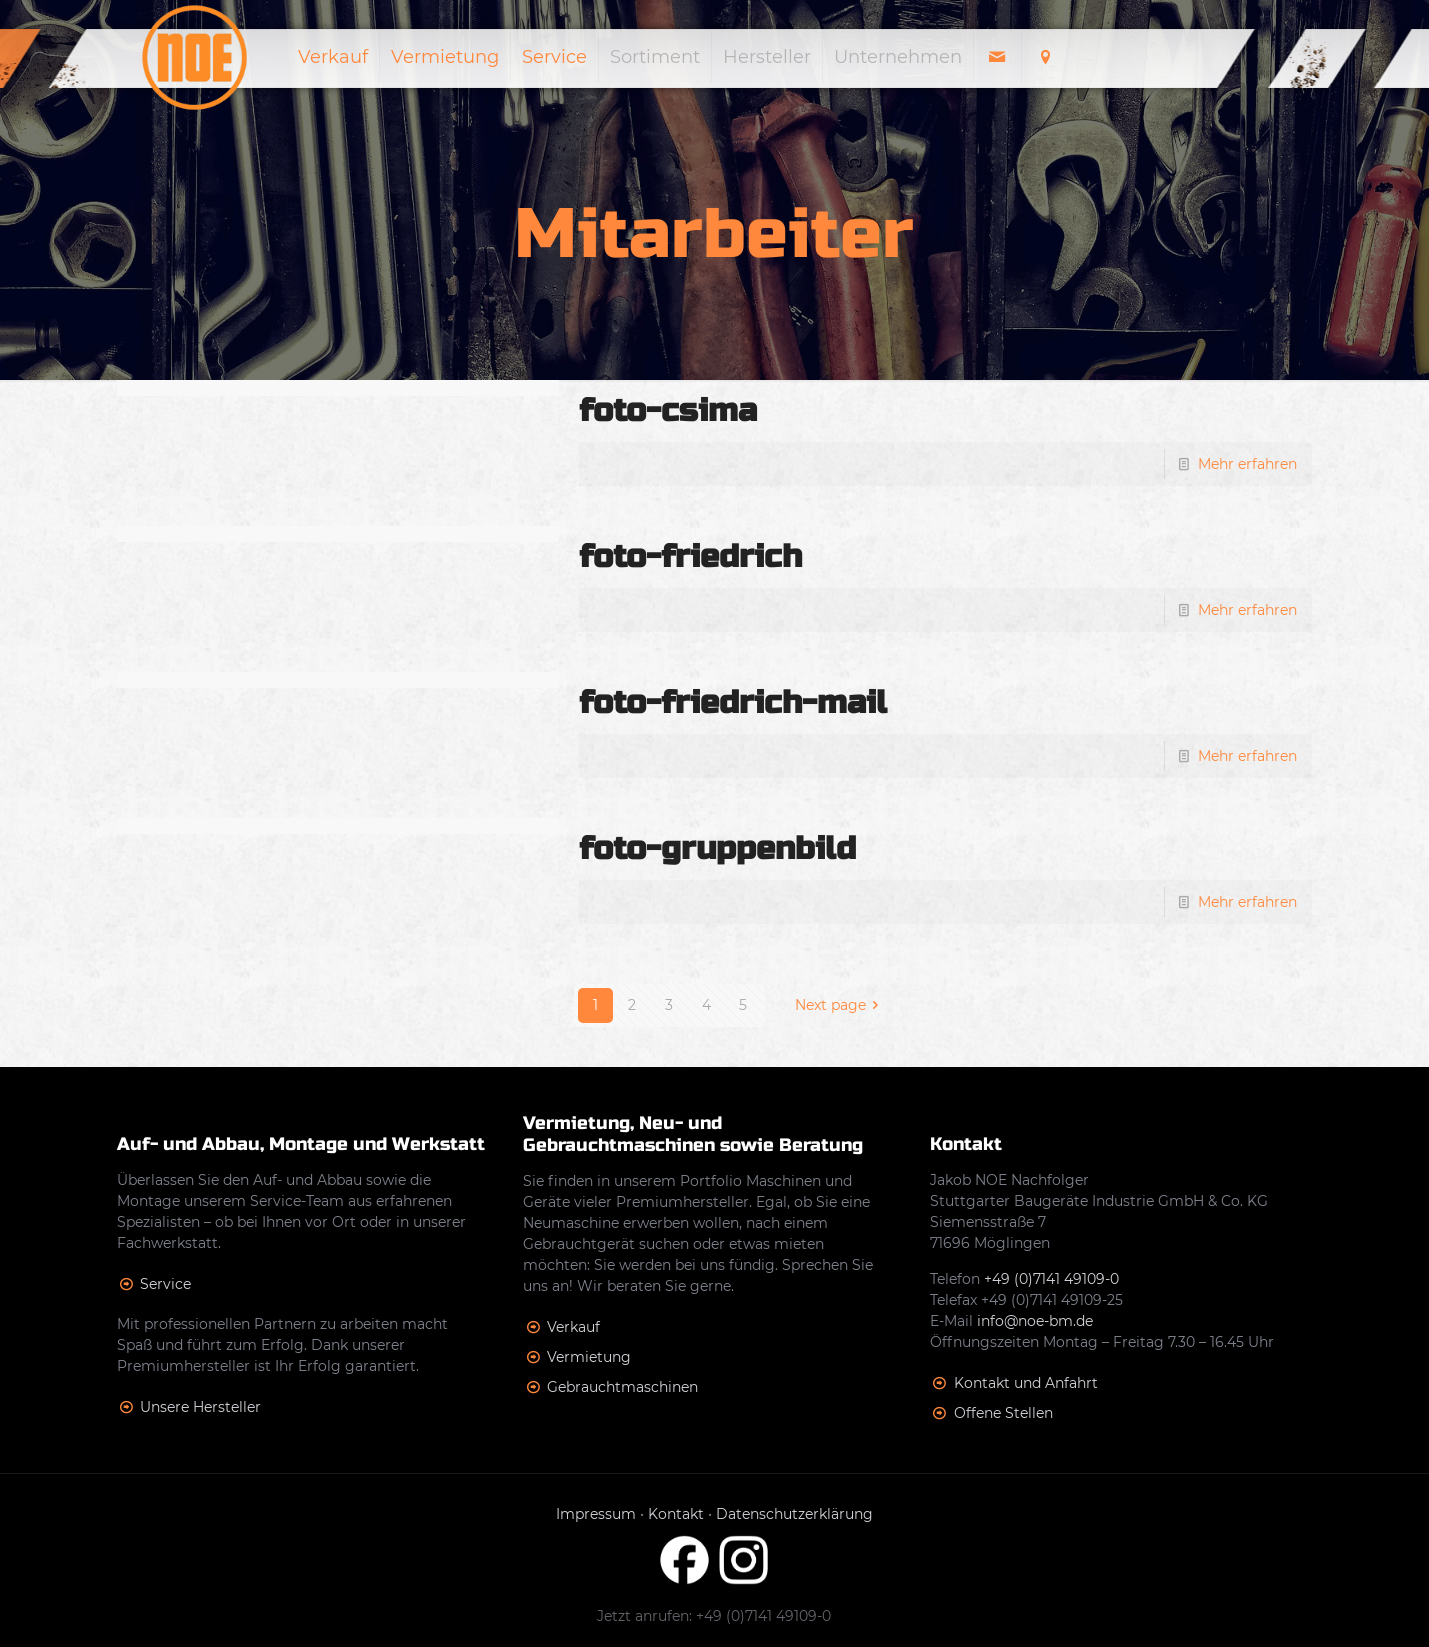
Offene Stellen (1003, 1413)
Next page (840, 1005)
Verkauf (573, 1327)
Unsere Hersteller (200, 1407)
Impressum (596, 1514)
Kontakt (676, 1514)
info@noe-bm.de (1035, 1321)
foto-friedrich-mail (733, 702)
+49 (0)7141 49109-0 (1051, 1279)
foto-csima (668, 410)
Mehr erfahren (1247, 464)
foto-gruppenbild (717, 848)
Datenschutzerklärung (794, 1514)
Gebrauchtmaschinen (622, 1387)
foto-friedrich (690, 556)
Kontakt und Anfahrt (1026, 1383)
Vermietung (589, 1357)
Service (165, 1284)
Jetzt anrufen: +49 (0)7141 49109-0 (714, 1616)
